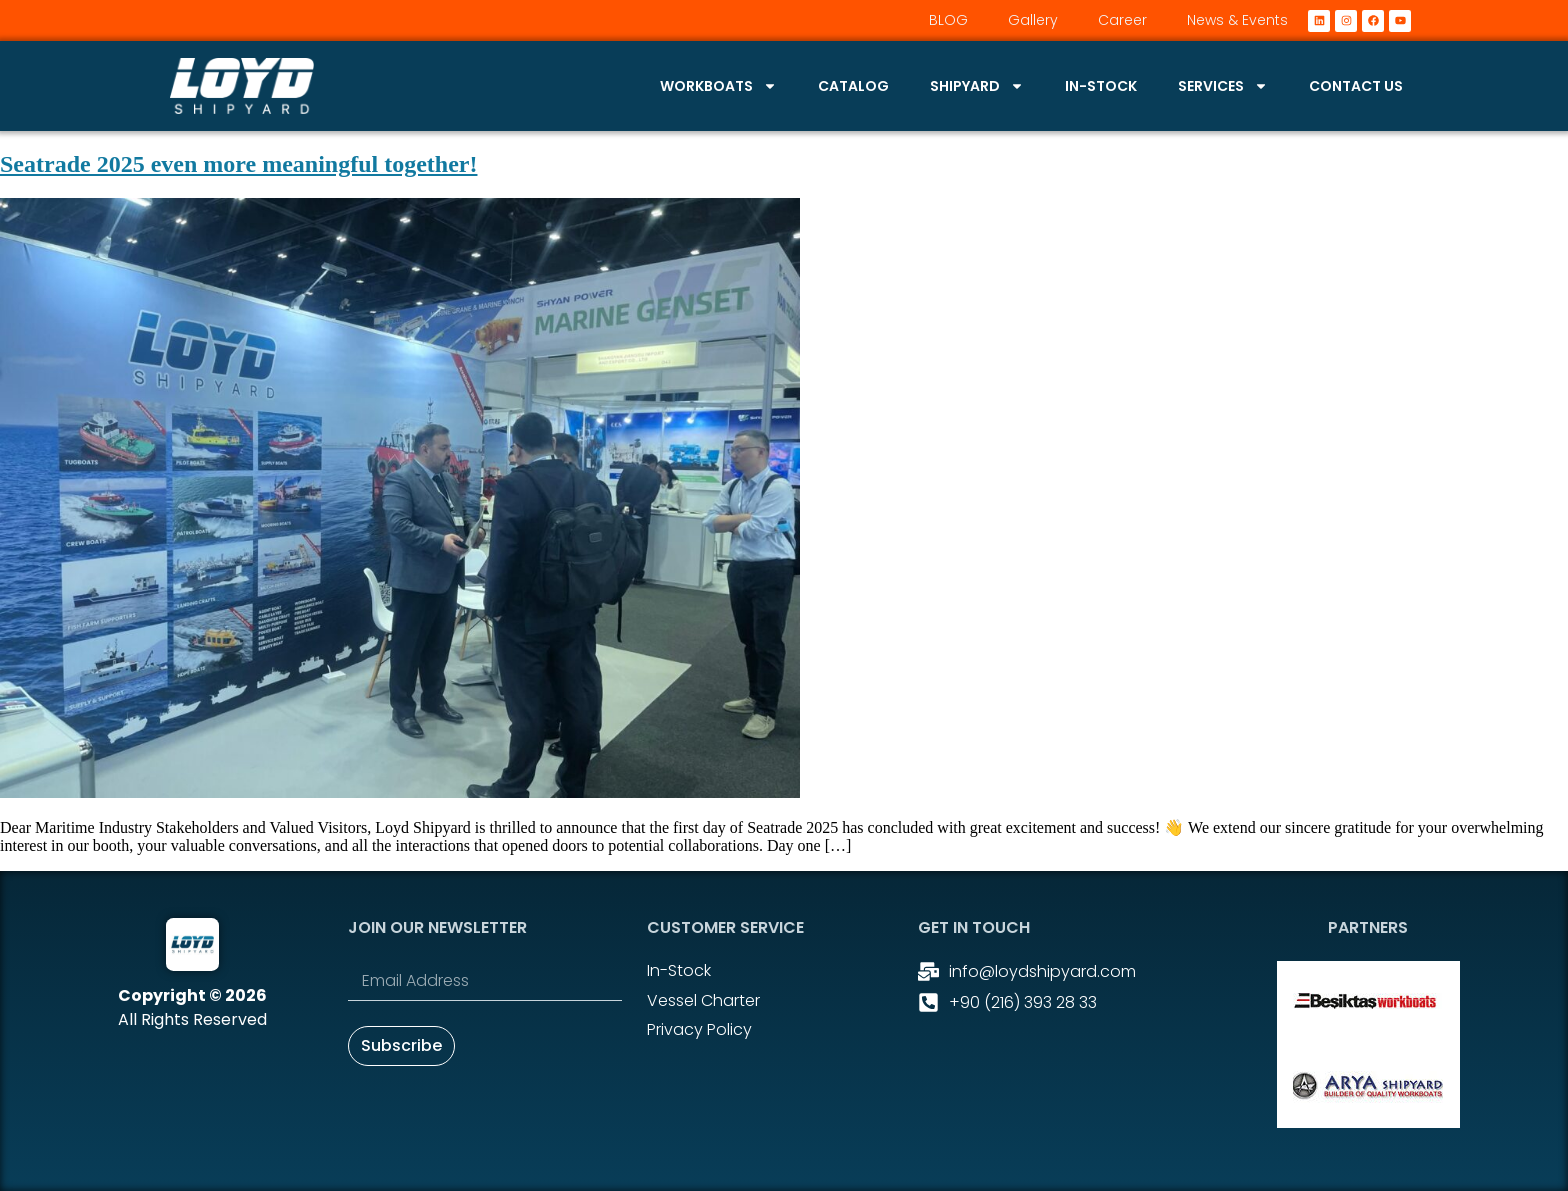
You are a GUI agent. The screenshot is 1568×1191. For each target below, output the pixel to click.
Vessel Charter (703, 1000)
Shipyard (977, 86)
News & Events (1237, 20)
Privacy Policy (699, 1029)
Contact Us (1356, 86)
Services (1223, 86)
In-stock (1101, 86)
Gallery (1033, 20)
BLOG (948, 20)
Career (1122, 20)
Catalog (853, 86)
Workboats (718, 86)
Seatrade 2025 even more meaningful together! (238, 164)
